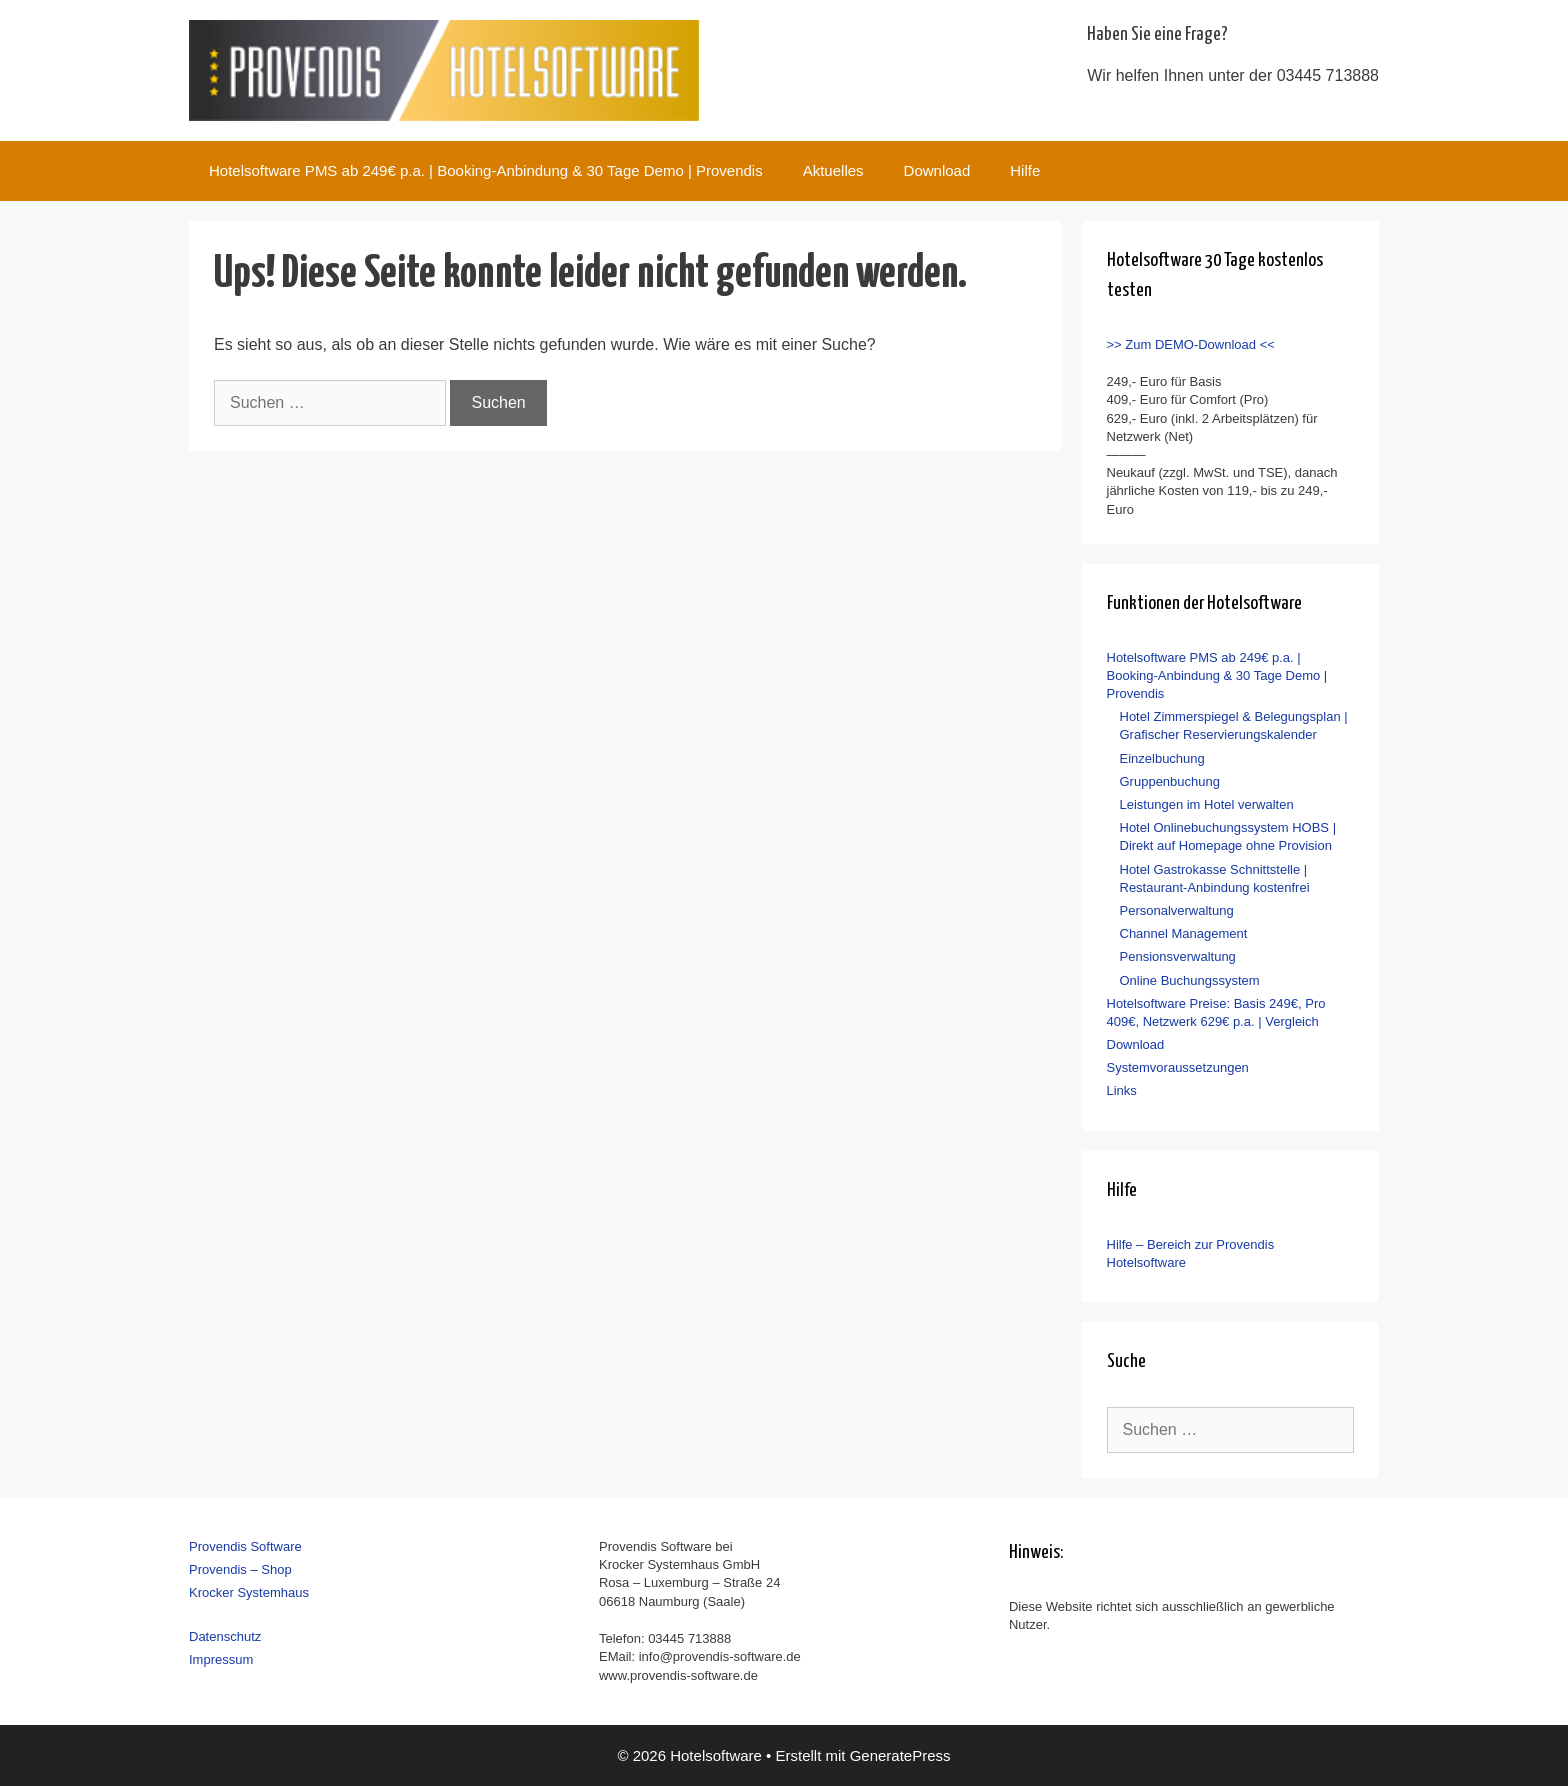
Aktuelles (833, 170)
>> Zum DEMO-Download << (1191, 344)
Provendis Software (245, 1546)
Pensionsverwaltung (1178, 956)
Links (1122, 1090)
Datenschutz (225, 1636)
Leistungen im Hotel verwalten (1207, 804)
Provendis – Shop (240, 1569)
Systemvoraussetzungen (1178, 1067)
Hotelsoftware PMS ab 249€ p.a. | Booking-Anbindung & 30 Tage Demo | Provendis (486, 170)
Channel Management (1184, 933)
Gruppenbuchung (1170, 781)
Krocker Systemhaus (249, 1592)
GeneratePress (900, 1755)
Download (937, 170)
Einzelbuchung (1162, 758)
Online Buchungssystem (1190, 980)
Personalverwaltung (1177, 910)
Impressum (221, 1659)
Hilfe (1025, 170)
